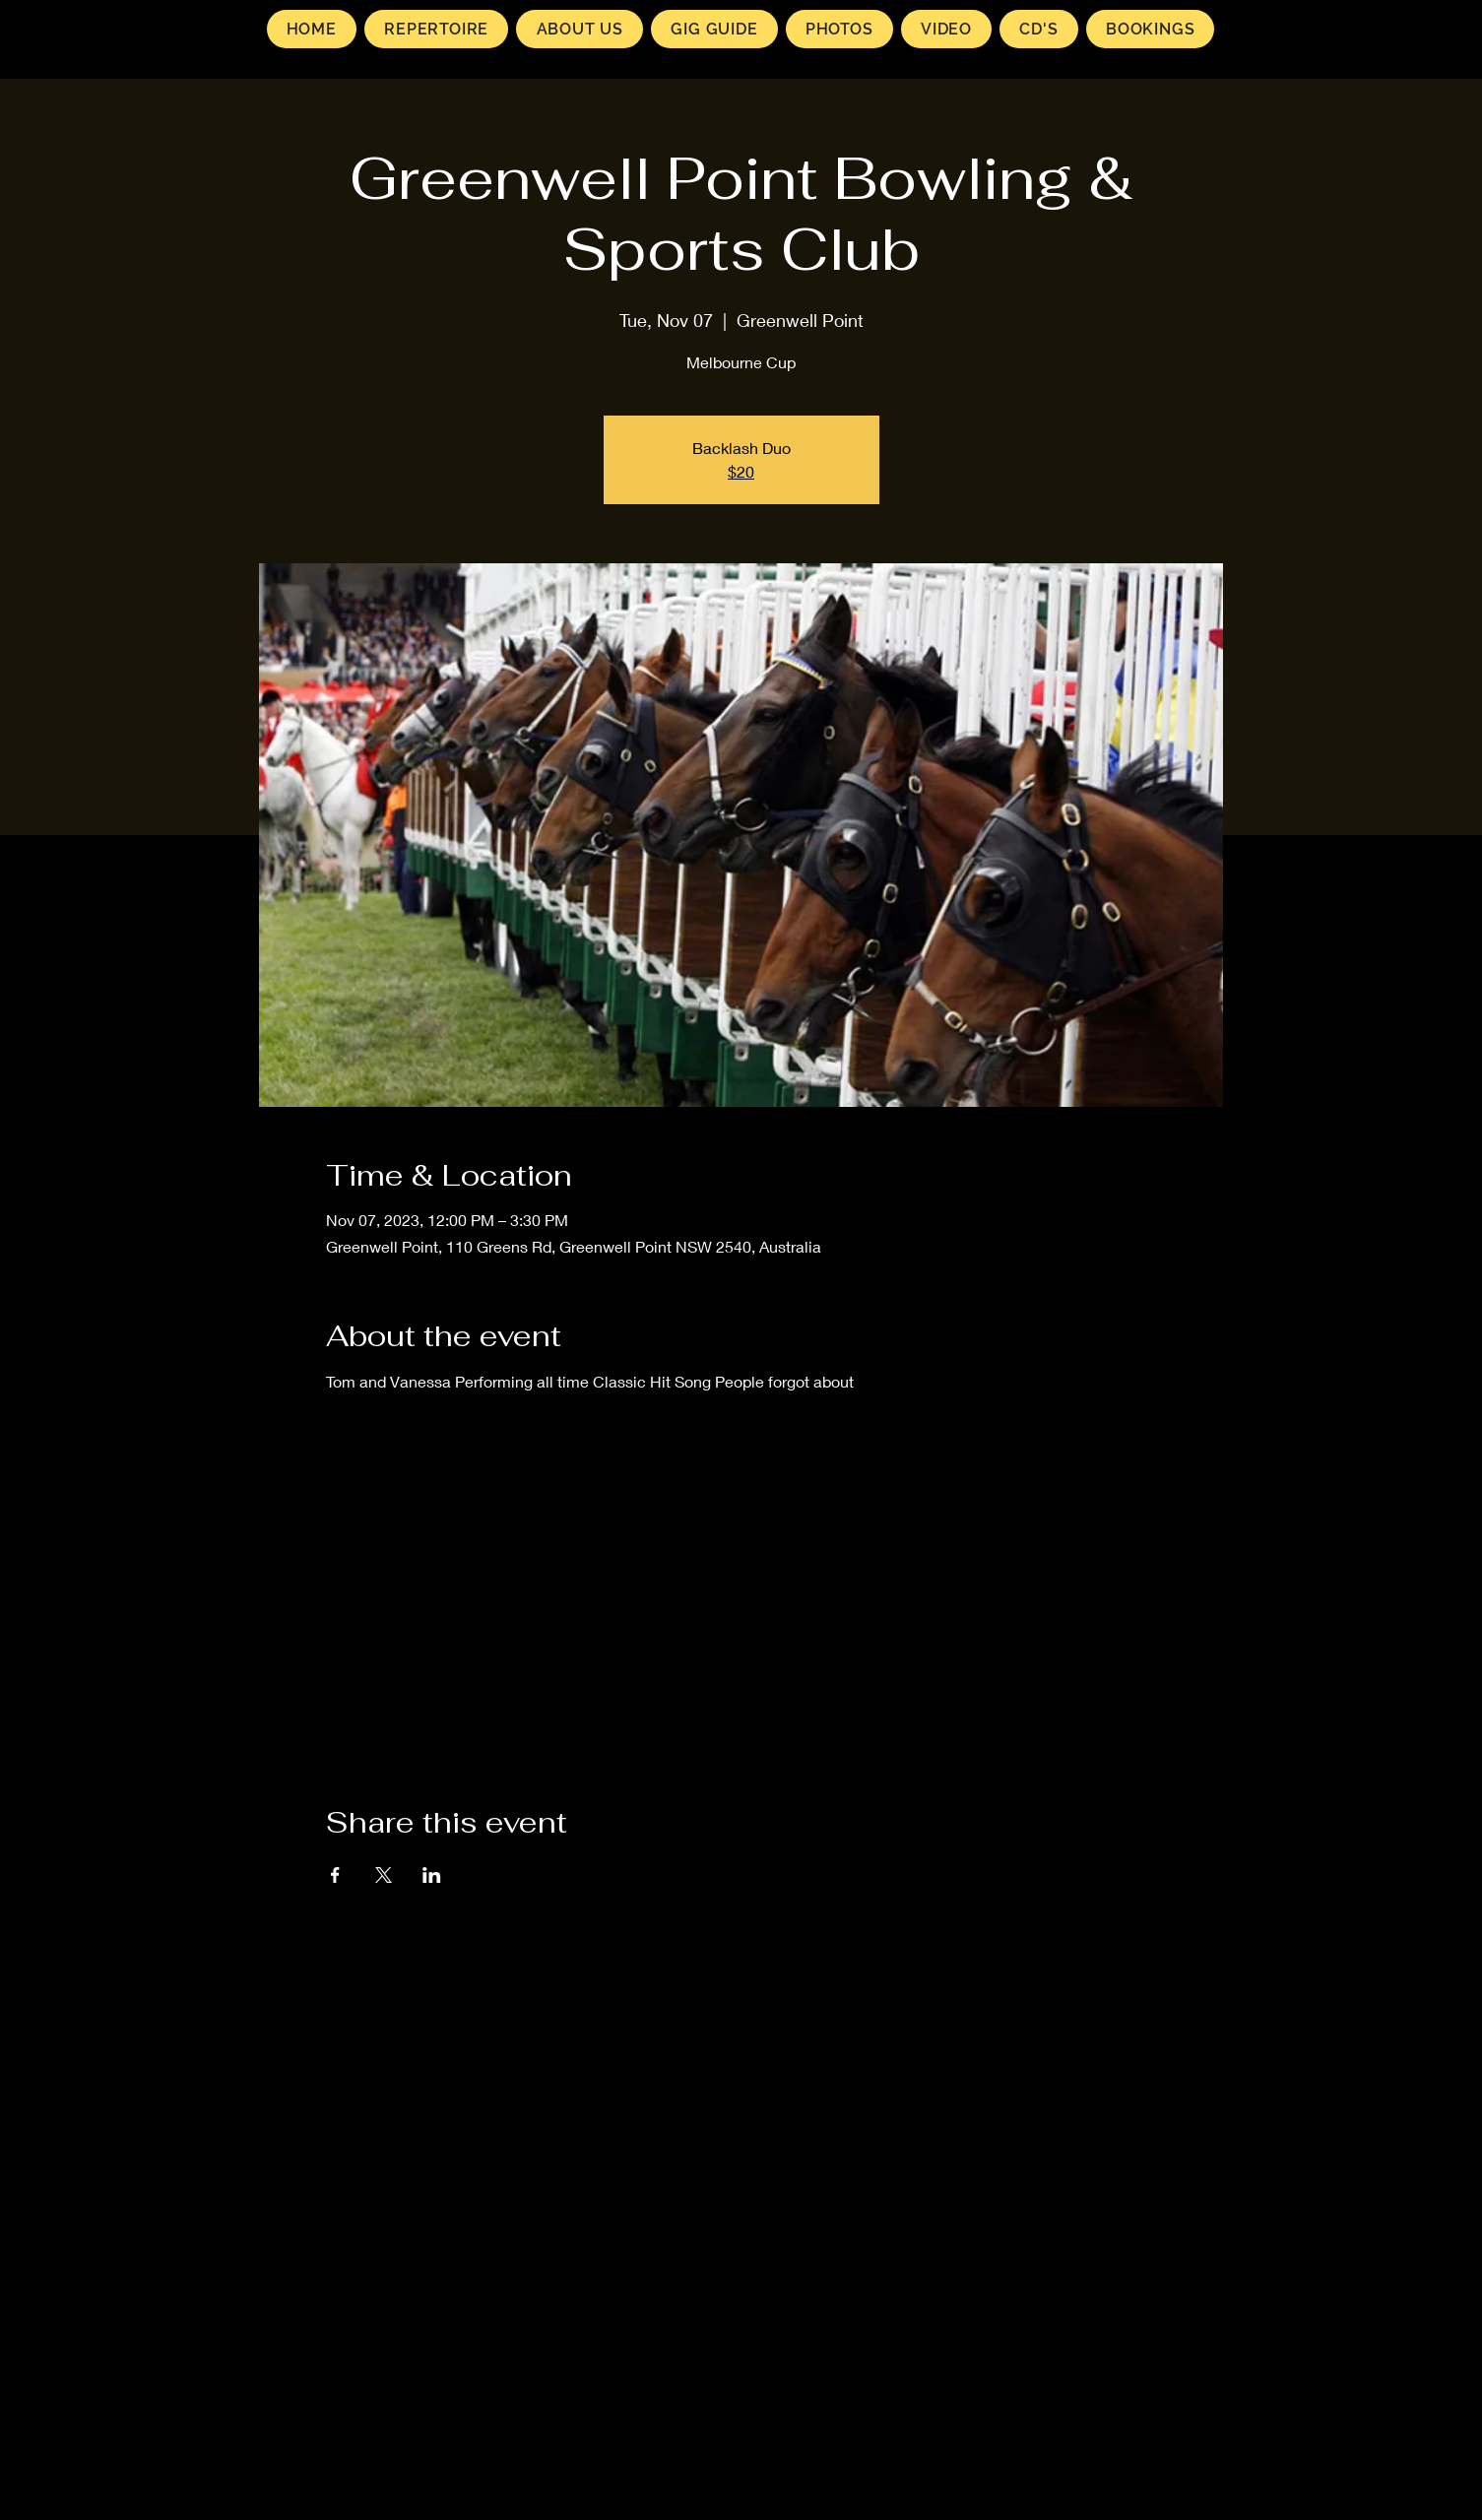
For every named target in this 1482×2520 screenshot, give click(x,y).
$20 (741, 471)
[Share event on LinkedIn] (431, 1875)
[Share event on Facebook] (335, 1875)
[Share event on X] (383, 1875)
